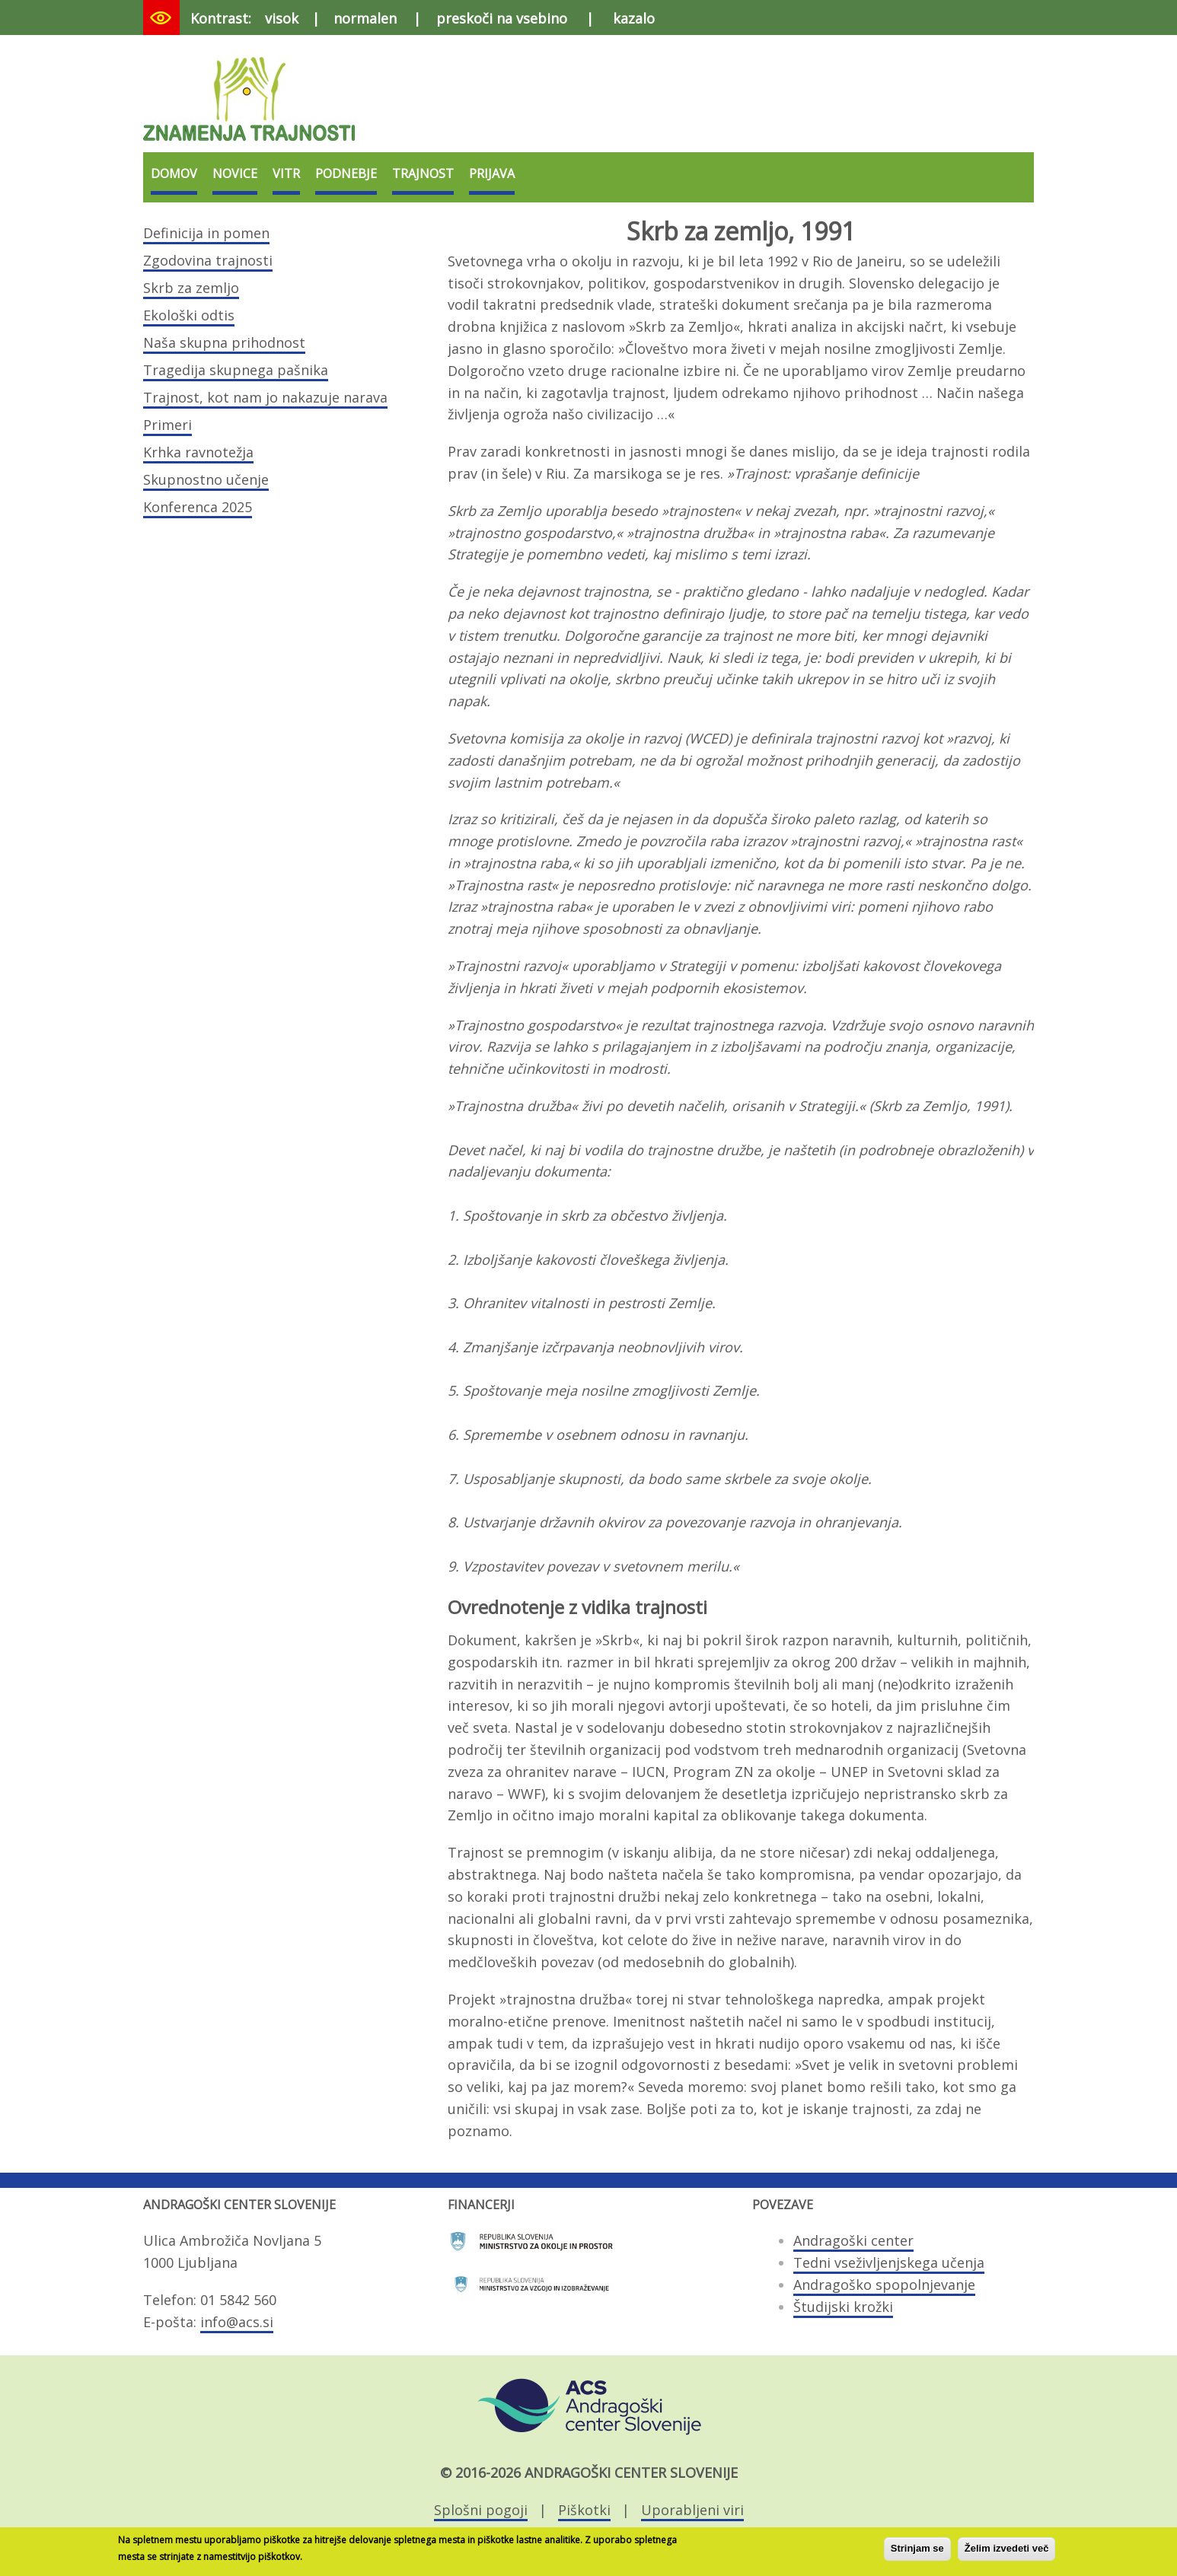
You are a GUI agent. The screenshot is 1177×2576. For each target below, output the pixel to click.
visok (281, 18)
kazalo (634, 18)
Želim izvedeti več (1007, 2550)
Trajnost (423, 173)
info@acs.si (236, 2322)
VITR (286, 173)
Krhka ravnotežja (198, 452)
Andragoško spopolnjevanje (884, 2284)
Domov (174, 173)
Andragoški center (853, 2240)
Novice (234, 173)
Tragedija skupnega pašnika (235, 370)
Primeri (167, 425)
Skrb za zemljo (191, 288)
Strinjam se (917, 2550)
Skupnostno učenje (206, 479)
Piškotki (584, 2510)
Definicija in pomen (206, 233)
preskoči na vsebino (501, 18)
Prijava (492, 173)
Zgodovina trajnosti (208, 260)
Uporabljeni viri (692, 2510)
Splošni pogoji (481, 2510)
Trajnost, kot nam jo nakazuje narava (265, 397)
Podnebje (346, 173)
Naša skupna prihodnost (224, 342)
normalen (365, 18)
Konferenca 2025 (197, 507)
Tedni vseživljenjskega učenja (888, 2262)
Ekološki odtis (188, 315)
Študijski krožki (843, 2306)
